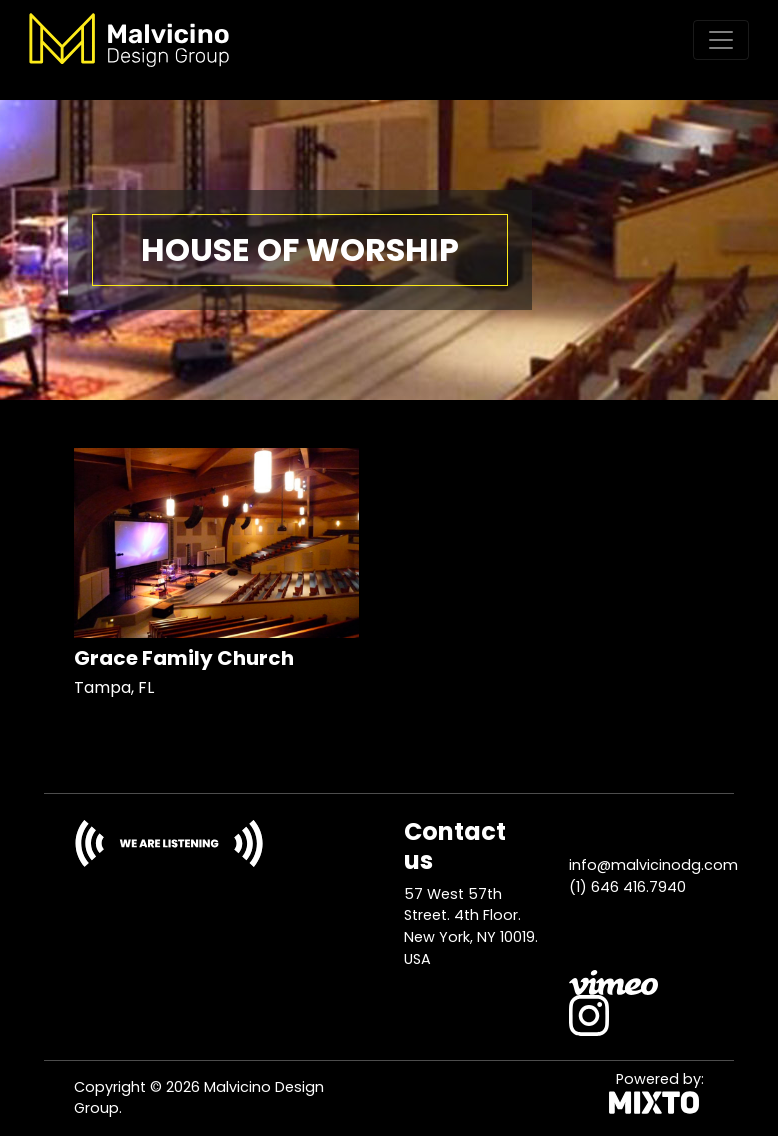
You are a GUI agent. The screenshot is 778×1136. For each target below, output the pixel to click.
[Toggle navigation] (721, 40)
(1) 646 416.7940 (627, 887)
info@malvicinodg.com (653, 865)
